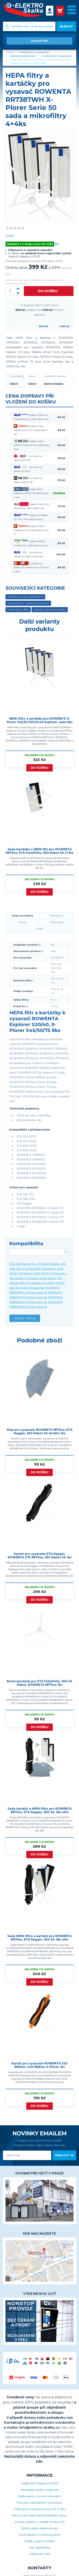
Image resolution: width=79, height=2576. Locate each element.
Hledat (66, 26)
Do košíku (48, 291)
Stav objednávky (39, 2547)
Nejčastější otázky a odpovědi (39, 2490)
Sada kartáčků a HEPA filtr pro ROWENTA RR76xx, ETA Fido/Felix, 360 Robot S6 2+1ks (39, 851)
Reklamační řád (40, 2554)
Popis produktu (22, 915)
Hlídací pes (56, 922)
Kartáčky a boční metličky (49, 609)
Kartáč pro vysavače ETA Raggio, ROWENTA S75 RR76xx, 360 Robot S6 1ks (39, 1555)
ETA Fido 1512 (31, 1268)
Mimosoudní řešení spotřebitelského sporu (39, 2515)
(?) (56, 244)
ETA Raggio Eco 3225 (40, 1283)
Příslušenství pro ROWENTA (25, 596)
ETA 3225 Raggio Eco (23, 1264)
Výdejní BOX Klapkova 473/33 (39, 2483)
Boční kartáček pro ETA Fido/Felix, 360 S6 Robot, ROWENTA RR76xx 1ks (39, 1683)
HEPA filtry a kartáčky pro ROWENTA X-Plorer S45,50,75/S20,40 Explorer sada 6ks (40, 720)
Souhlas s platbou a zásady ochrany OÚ (39, 2522)
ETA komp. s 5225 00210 (40, 1278)
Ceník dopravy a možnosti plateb (39, 2534)
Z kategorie (56, 915)
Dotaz (22, 922)
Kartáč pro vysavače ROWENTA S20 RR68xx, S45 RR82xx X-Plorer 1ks (39, 2065)
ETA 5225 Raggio (49, 1264)
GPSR (39, 928)
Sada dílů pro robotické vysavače (28, 603)
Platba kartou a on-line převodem (39, 2496)
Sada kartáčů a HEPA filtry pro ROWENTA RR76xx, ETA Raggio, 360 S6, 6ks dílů (40, 1810)
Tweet (10, 235)
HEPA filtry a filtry (18, 609)
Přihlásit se (64, 2155)
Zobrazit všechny (25, 1318)
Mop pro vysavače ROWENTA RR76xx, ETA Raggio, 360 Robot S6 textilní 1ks (39, 1431)
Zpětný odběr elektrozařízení (39, 2528)
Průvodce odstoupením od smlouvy (40, 2502)
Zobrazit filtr (39, 41)
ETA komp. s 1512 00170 (34, 1273)
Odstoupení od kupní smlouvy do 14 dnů (39, 2509)
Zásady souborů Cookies (39, 2541)
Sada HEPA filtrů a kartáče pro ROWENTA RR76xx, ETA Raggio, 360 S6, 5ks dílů (39, 1937)
